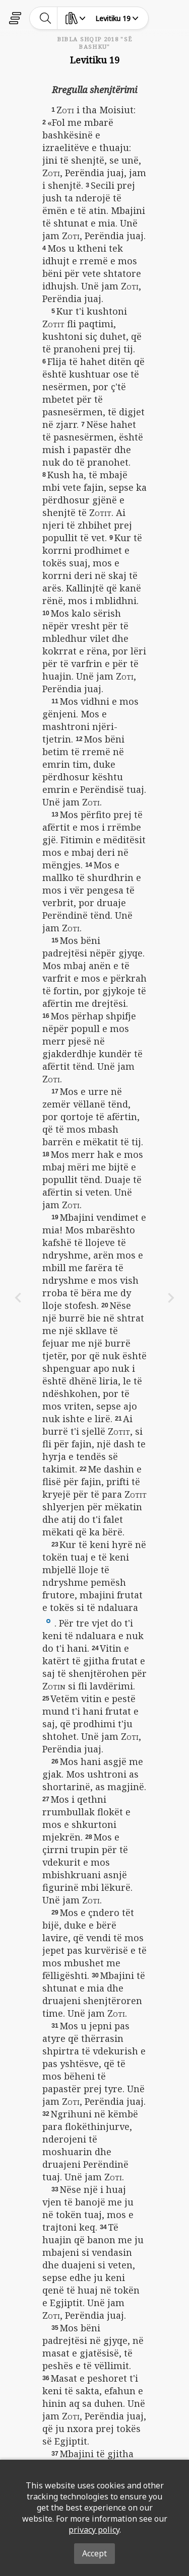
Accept (94, 2553)
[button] (48, 1620)
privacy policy (94, 2529)
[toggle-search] (45, 18)
